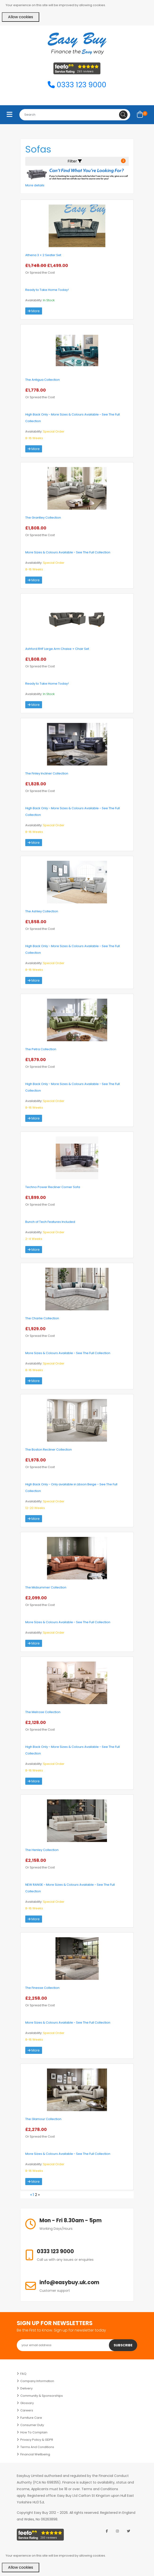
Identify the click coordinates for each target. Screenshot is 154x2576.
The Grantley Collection (43, 517)
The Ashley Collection (41, 911)
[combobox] (74, 114)
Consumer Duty (32, 2425)
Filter (97, 161)
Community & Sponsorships (41, 2395)
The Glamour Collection (43, 2119)
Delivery (26, 2388)
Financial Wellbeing (35, 2454)
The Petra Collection (40, 1049)
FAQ (23, 2373)
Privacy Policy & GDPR (36, 2439)
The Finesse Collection (42, 1988)
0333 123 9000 (77, 85)
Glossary (27, 2403)
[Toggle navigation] (10, 114)
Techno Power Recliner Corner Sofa (52, 1187)
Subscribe (123, 2345)
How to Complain (33, 2432)
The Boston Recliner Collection (48, 1449)
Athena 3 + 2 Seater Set (43, 255)
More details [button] (34, 185)
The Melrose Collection (42, 1712)
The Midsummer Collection (45, 1587)
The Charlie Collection (42, 1318)
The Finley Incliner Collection (46, 773)
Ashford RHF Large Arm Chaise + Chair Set (57, 649)
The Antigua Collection (42, 379)
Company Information (37, 2381)
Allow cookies (20, 17)
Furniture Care (31, 2417)
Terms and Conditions (37, 2447)
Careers (26, 2410)
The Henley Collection (42, 1850)
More (34, 311)
